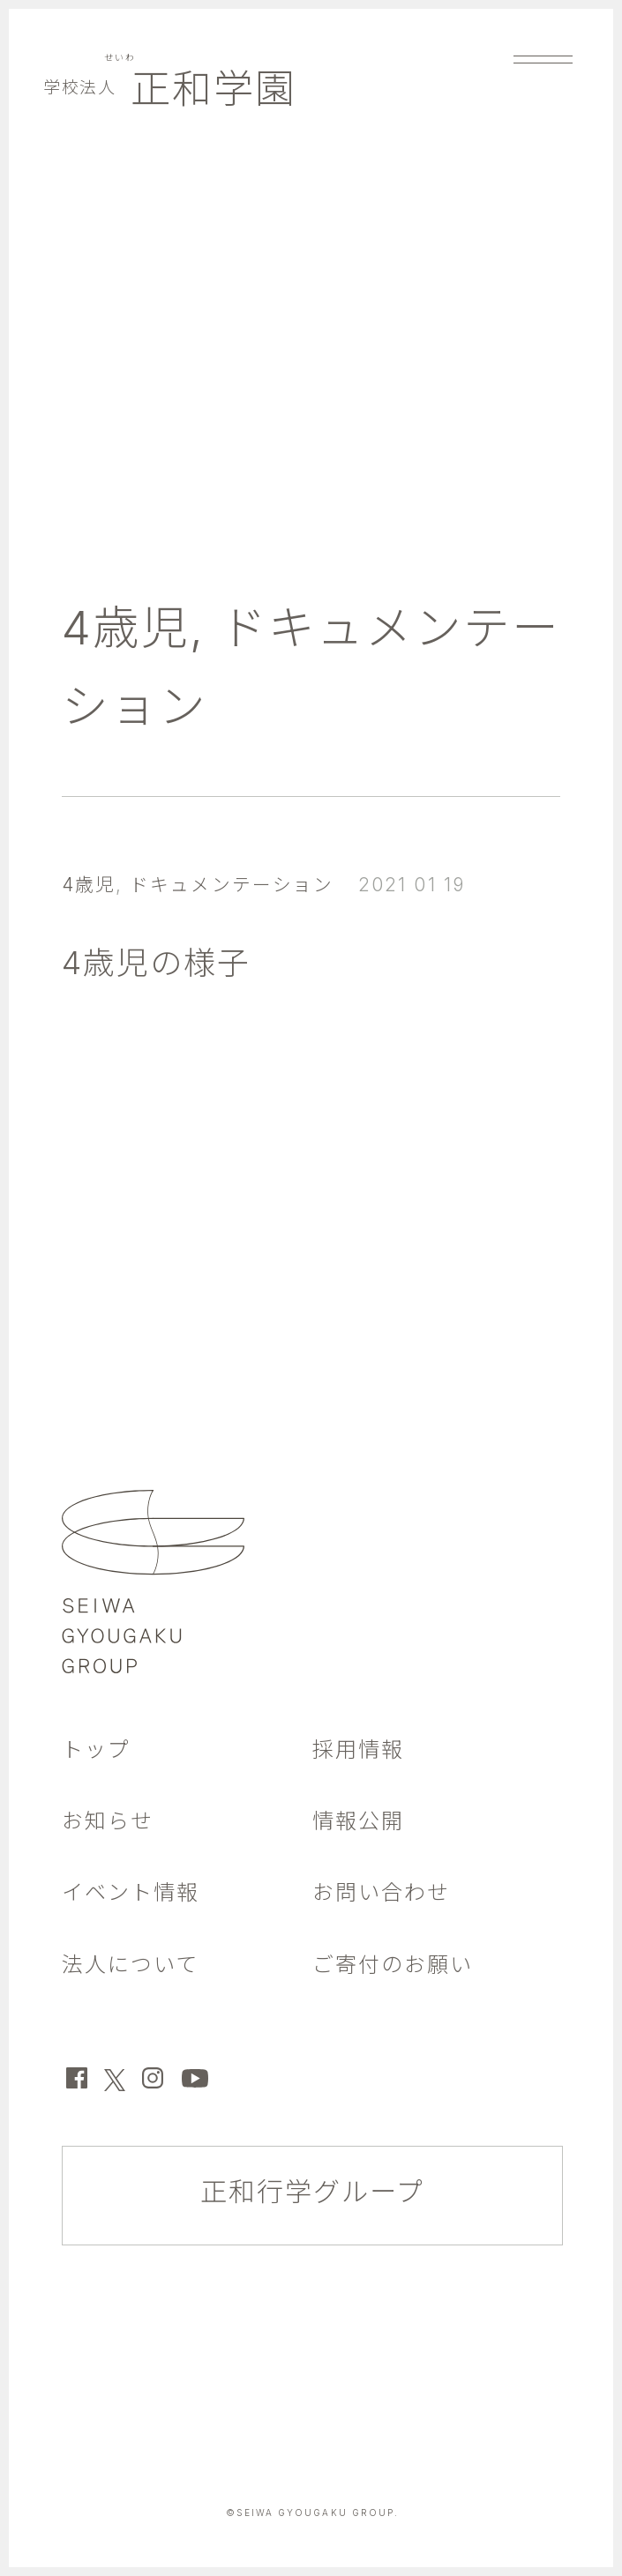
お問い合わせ (381, 1892)
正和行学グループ (312, 2191)
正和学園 (170, 88)
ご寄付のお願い (392, 1964)
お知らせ (108, 1821)
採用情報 (358, 1749)
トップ (96, 1749)
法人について (130, 1964)
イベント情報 (130, 1892)
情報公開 (358, 1821)
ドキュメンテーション (231, 885)
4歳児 (126, 627)
